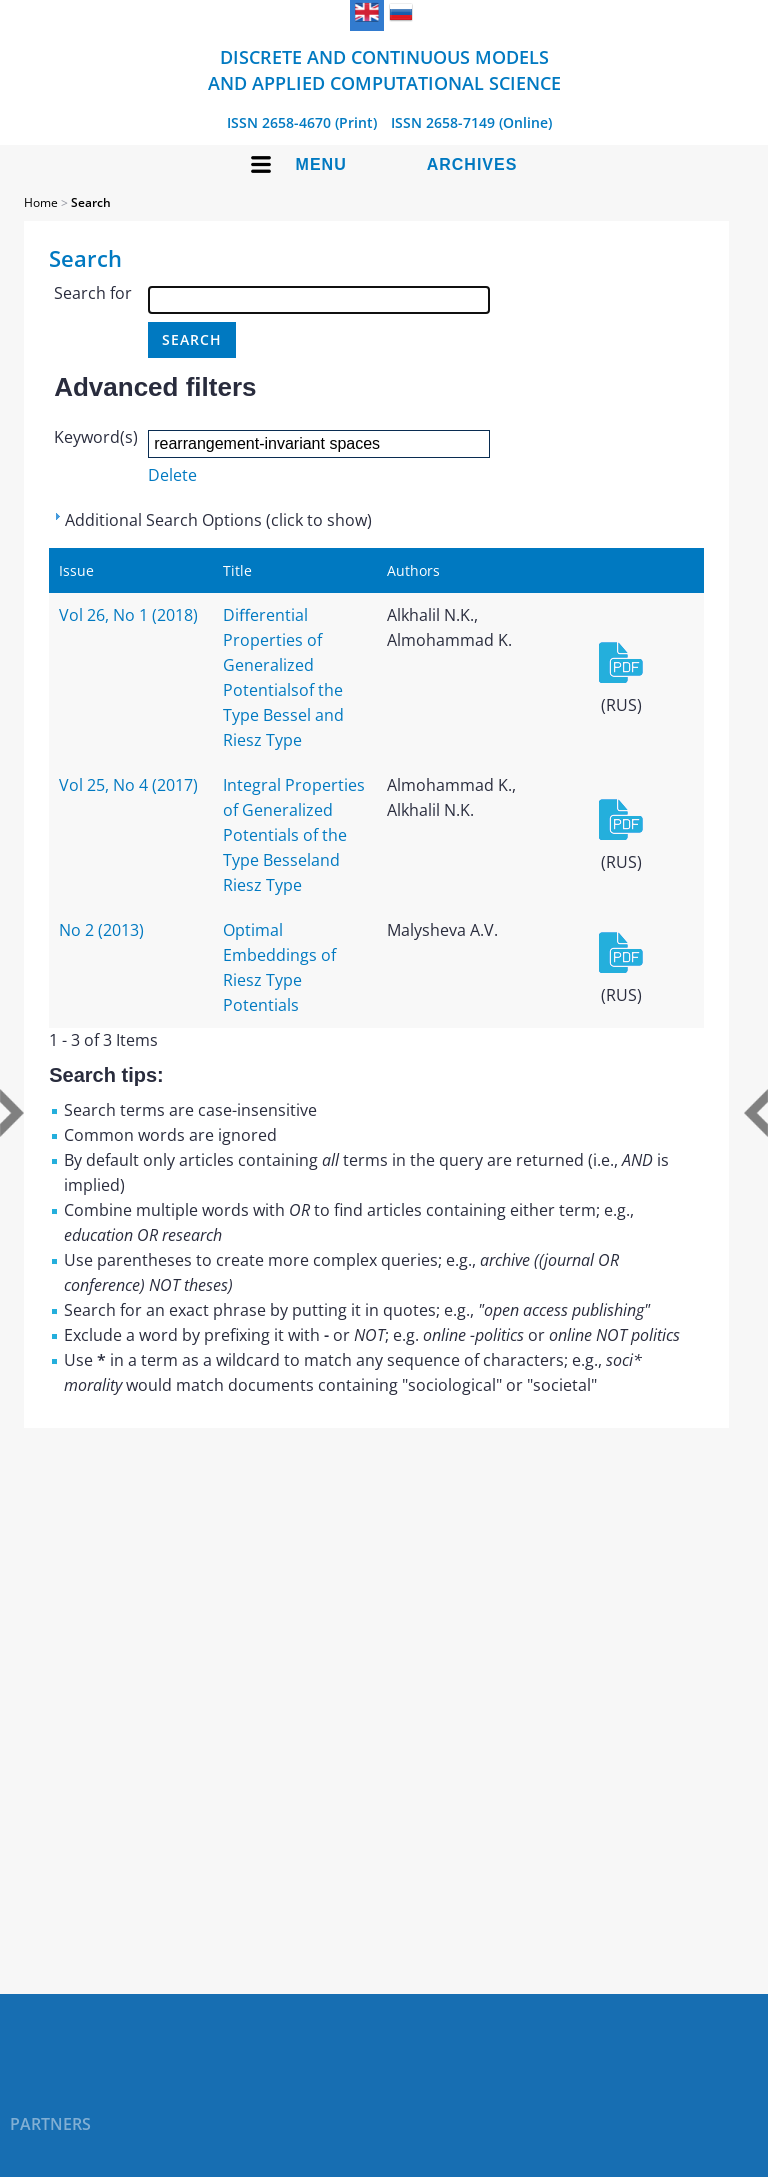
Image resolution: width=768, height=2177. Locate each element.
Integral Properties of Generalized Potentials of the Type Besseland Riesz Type (294, 835)
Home (41, 202)
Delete (172, 475)
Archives (472, 164)
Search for (93, 293)
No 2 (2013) (101, 930)
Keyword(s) (96, 437)
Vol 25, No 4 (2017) (128, 785)
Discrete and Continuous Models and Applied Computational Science (384, 70)
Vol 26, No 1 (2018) (128, 615)
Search (91, 202)
